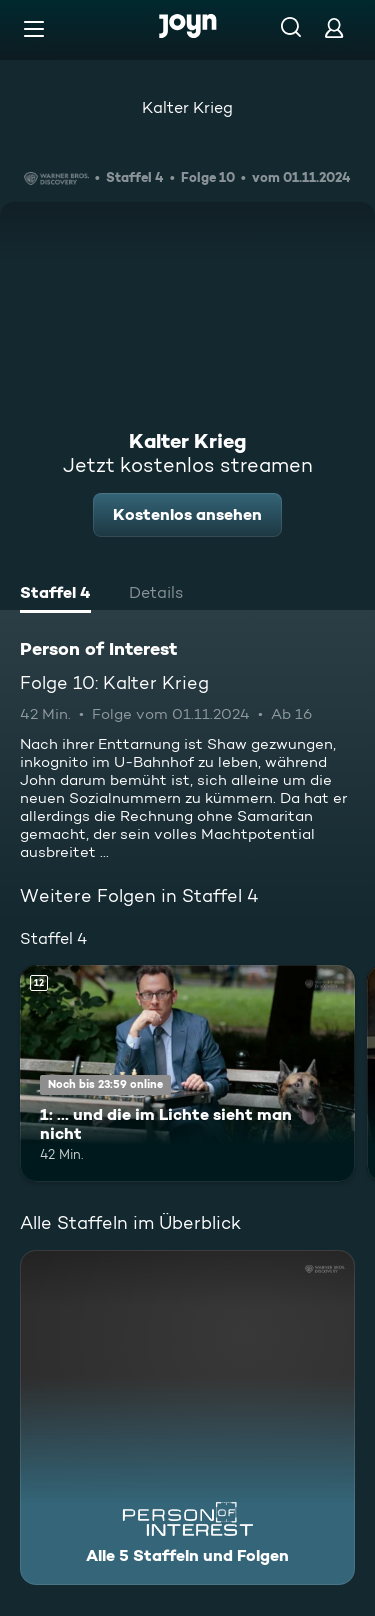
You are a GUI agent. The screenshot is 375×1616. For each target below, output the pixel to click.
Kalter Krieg (187, 107)
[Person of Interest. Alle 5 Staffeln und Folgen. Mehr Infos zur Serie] (187, 1417)
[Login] (334, 27)
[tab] (55, 595)
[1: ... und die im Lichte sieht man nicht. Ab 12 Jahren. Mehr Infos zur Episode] (187, 1074)
